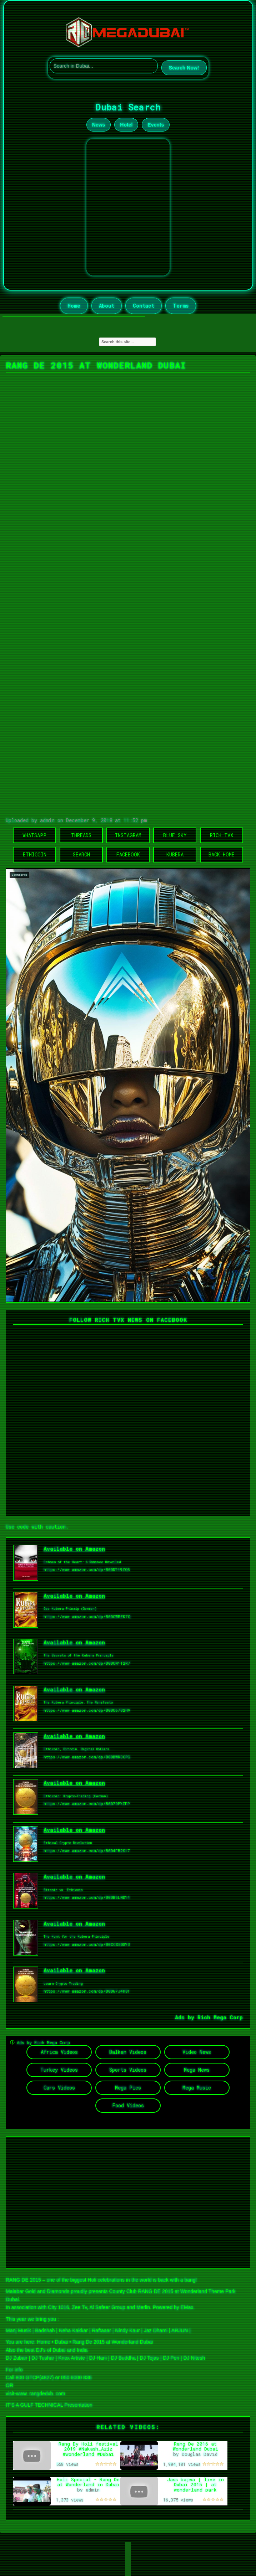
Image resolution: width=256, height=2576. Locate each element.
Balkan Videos (127, 2052)
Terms (181, 305)
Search (81, 854)
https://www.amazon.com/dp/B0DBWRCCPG (87, 1757)
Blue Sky (175, 835)
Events (155, 125)
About (106, 305)
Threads (81, 835)
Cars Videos (59, 2087)
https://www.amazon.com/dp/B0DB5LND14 (87, 1897)
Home (73, 305)
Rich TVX (221, 835)
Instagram (128, 835)
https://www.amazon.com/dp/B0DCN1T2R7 (87, 1663)
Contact (143, 305)
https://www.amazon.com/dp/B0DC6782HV (87, 1710)
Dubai (61, 2342)
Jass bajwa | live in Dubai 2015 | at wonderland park (195, 2484)
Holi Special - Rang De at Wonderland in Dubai (88, 2482)
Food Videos (128, 2105)
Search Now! (184, 68)
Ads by (186, 2017)
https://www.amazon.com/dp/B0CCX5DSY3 (87, 1944)
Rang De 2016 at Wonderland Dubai (195, 2446)
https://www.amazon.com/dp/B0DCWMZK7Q (87, 1616)
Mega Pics (128, 2087)
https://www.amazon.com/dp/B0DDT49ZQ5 (87, 1569)
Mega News (197, 2069)
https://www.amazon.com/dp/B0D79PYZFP (87, 1803)
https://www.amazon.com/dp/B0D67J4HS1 (87, 1991)
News (98, 125)
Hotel (126, 125)
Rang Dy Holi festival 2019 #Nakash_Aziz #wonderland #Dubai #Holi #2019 (88, 2452)
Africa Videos (59, 2052)
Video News (196, 2052)
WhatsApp (34, 835)
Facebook (128, 854)
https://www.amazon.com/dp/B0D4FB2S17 (87, 1850)
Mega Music (196, 2087)
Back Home (222, 854)
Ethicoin (34, 854)
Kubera (175, 854)
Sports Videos (127, 2069)
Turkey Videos (59, 2069)
